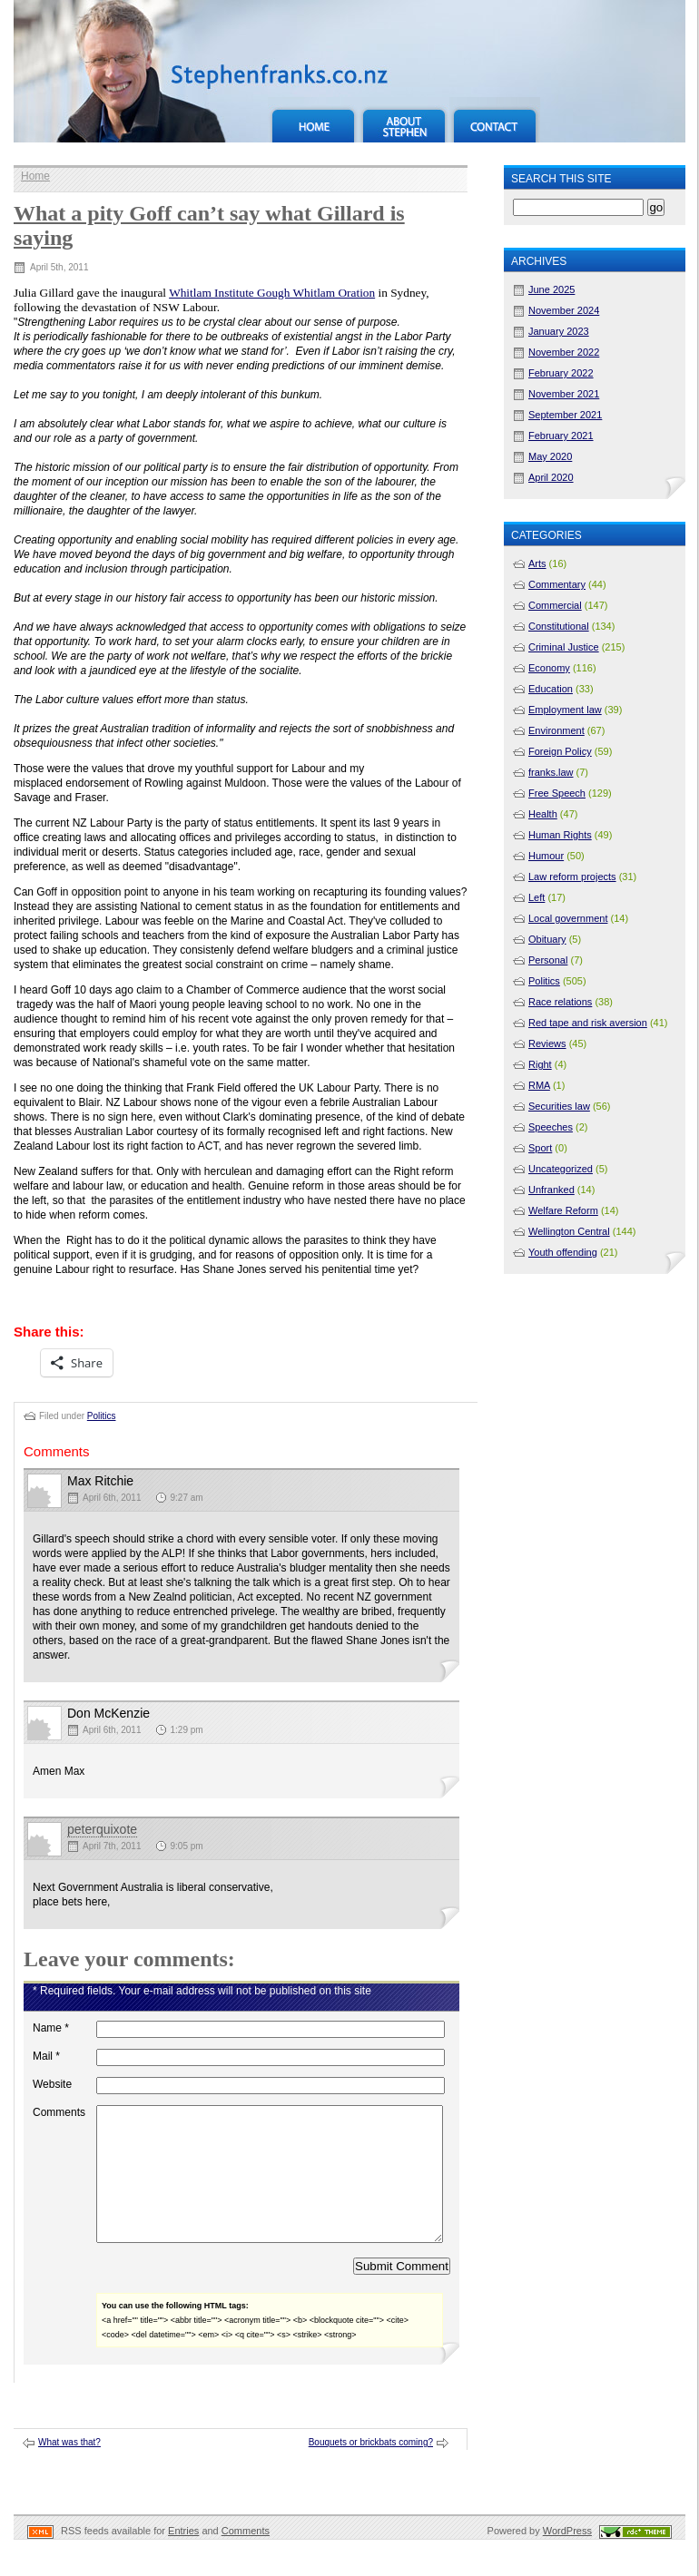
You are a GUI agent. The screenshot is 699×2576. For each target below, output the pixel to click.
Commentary (557, 584)
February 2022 (561, 372)
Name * (51, 2028)
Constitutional (558, 626)
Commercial (555, 605)
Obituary (547, 939)
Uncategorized (560, 1168)
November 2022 (563, 352)
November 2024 (563, 310)
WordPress (567, 2557)
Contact (494, 119)
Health (542, 813)
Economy (549, 667)
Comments (59, 2112)
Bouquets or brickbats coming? (371, 2469)
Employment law (565, 709)
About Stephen (404, 119)
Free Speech (557, 793)
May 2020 (550, 456)
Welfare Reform (563, 1210)
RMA (539, 1085)
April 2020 (551, 477)
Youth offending (562, 1252)
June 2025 (551, 289)
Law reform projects (572, 876)
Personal (547, 960)
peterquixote (102, 1829)
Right (540, 1064)
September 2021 (565, 414)
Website (52, 2084)
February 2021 (561, 435)
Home (313, 119)
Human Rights (560, 834)
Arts (537, 563)
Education (550, 688)
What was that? (69, 2469)
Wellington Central (569, 1231)
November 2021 (563, 393)
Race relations (560, 1001)
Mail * (46, 2056)
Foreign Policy (560, 751)
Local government (567, 918)
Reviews (547, 1043)
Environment (556, 730)
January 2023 (558, 331)
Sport (540, 1147)
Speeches (550, 1126)
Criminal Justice (563, 647)
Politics (101, 1416)
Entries (183, 2557)
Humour (546, 855)
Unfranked (551, 1189)
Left (536, 897)
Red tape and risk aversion (587, 1022)
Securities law (559, 1106)
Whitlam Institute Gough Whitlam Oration (272, 292)
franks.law (551, 772)
